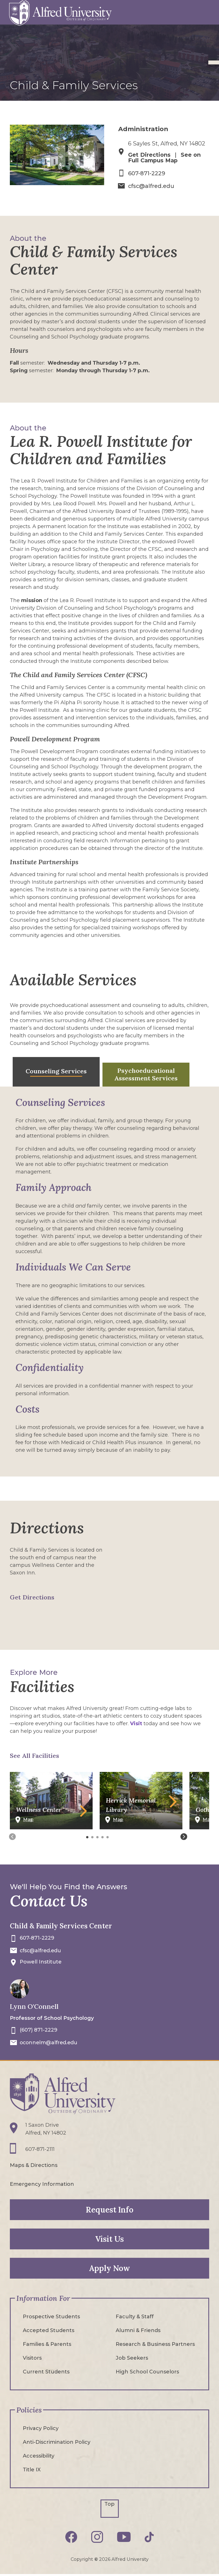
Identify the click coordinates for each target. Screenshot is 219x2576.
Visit (136, 1723)
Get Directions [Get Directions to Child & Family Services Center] (149, 154)
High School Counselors (147, 2371)
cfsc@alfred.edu (152, 185)
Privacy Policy (41, 2428)
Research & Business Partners (155, 2344)
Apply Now (109, 2268)
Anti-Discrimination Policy (56, 2441)
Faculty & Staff (135, 2316)
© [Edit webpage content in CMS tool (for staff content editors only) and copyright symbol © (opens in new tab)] (96, 2558)
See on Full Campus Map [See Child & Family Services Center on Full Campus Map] (165, 157)
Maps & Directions (33, 2165)
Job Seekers (132, 2357)
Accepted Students (48, 2330)
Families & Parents (47, 2344)
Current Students (46, 2371)
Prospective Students (51, 2316)
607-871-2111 (40, 2149)
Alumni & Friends (138, 2330)
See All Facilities (34, 1755)
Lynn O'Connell (34, 2005)
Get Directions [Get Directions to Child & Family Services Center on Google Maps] (32, 1597)
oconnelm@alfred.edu (49, 2042)
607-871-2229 (146, 173)
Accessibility (38, 2455)
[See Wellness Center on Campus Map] (51, 1822)
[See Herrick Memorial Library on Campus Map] (141, 1822)
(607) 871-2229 (38, 2030)
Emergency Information (42, 2183)
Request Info (109, 2209)
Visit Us (109, 2238)
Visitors (32, 2357)
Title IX (32, 2469)
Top (109, 2503)
